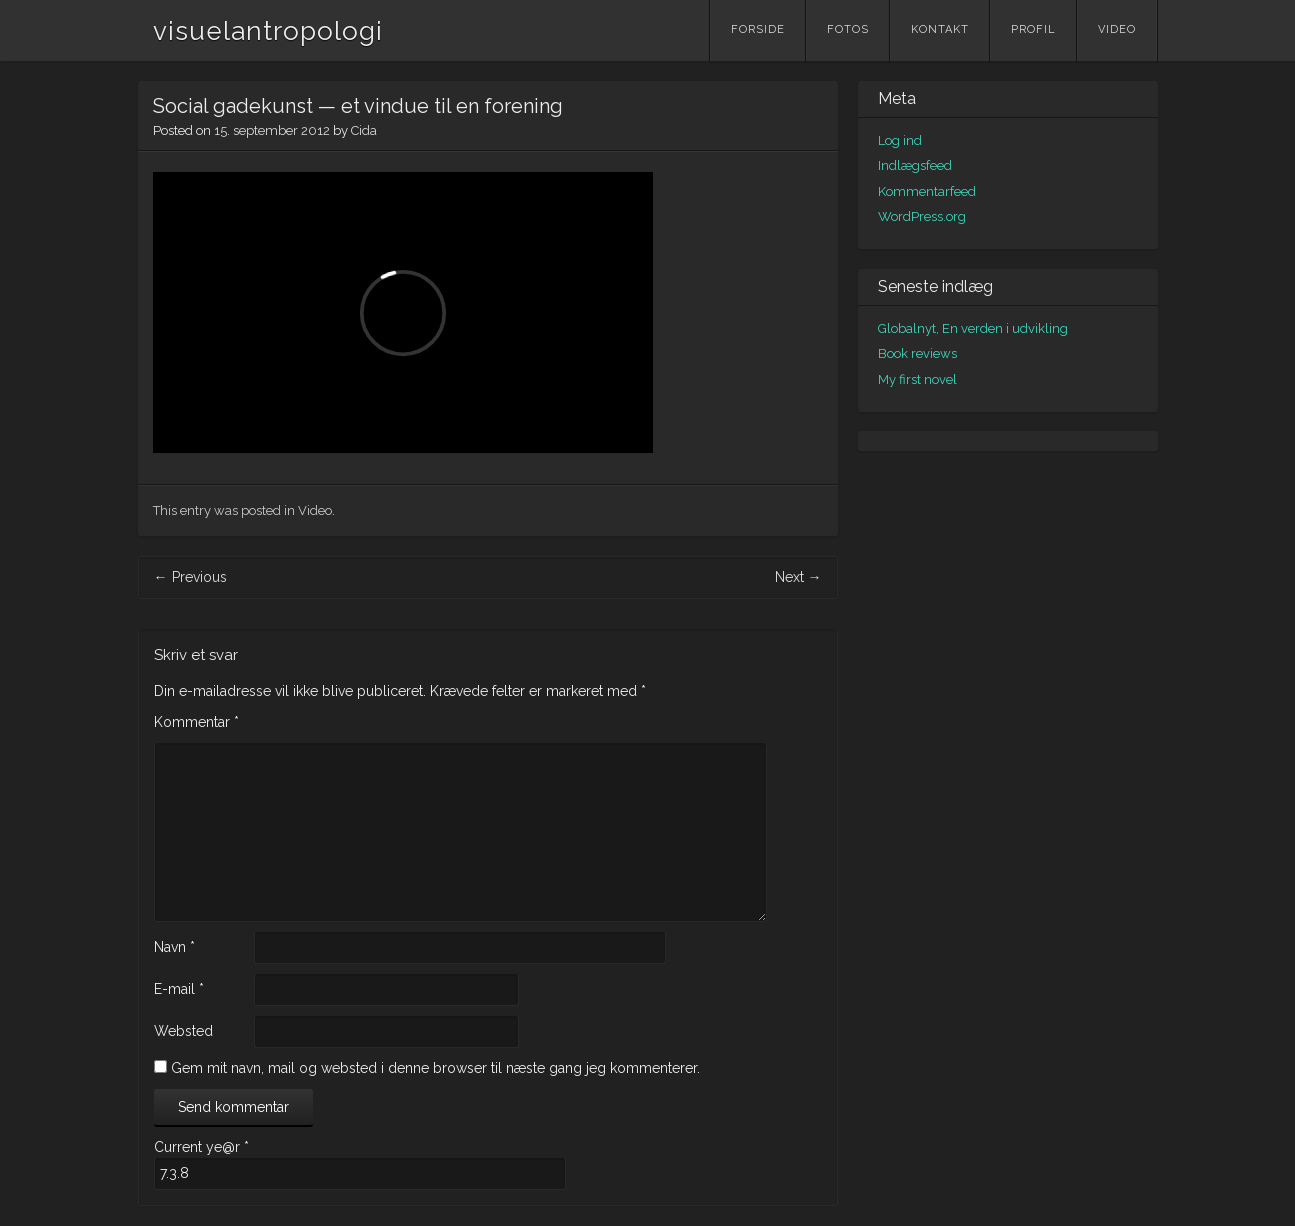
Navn (174, 947)
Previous (190, 577)
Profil (1033, 29)
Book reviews (917, 353)
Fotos (848, 29)
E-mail (179, 989)
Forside (758, 29)
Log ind (900, 140)
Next (798, 577)
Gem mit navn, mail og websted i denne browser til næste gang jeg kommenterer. (435, 1068)
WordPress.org (922, 216)
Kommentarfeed (927, 191)
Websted (183, 1031)
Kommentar (196, 722)
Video (1117, 29)
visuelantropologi (268, 31)
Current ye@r (201, 1147)
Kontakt (940, 29)
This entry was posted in (225, 510)
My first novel (917, 379)
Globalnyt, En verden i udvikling (973, 328)
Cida (364, 130)
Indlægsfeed (915, 165)
